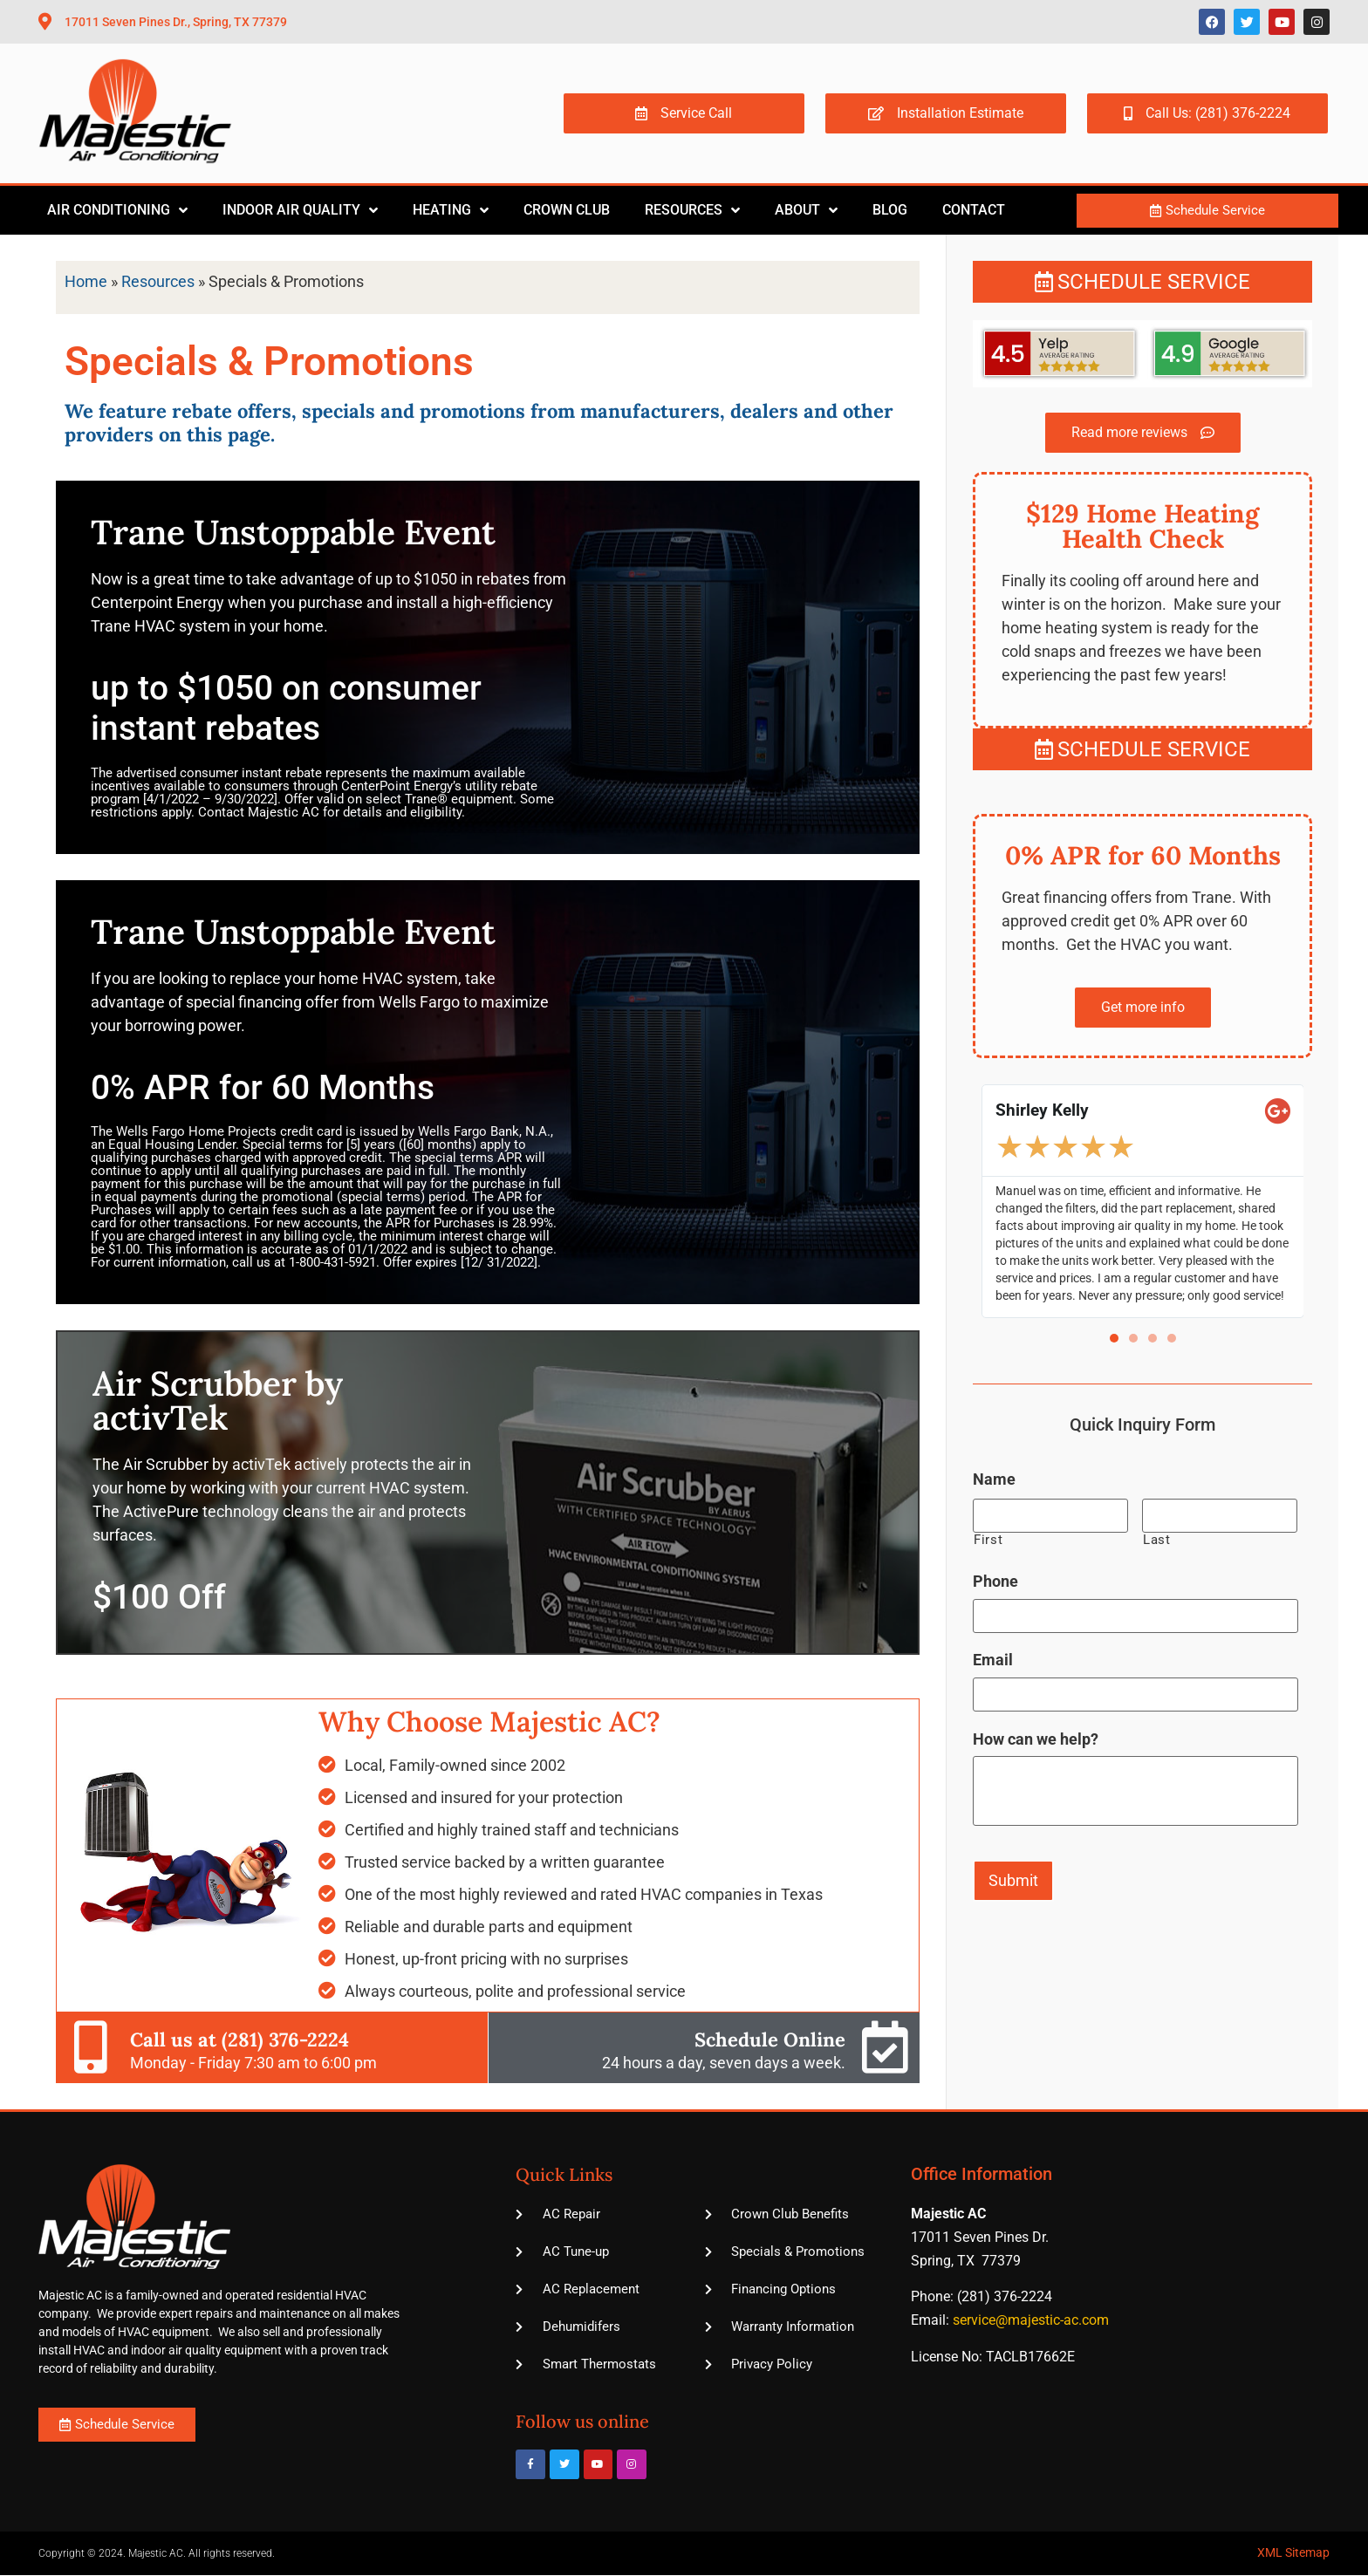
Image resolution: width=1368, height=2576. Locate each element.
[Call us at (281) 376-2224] (91, 2047)
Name (994, 1479)
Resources (692, 210)
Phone (995, 1581)
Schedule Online (769, 2039)
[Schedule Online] (884, 2047)
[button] (1114, 1338)
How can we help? (1035, 1738)
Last (1157, 1540)
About (806, 210)
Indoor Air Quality (300, 210)
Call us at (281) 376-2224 (239, 2039)
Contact (973, 210)
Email (993, 1659)
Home (86, 281)
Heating (451, 210)
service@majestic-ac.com (1031, 2320)
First (988, 1540)
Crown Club (566, 210)
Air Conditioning (117, 210)
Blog (889, 210)
